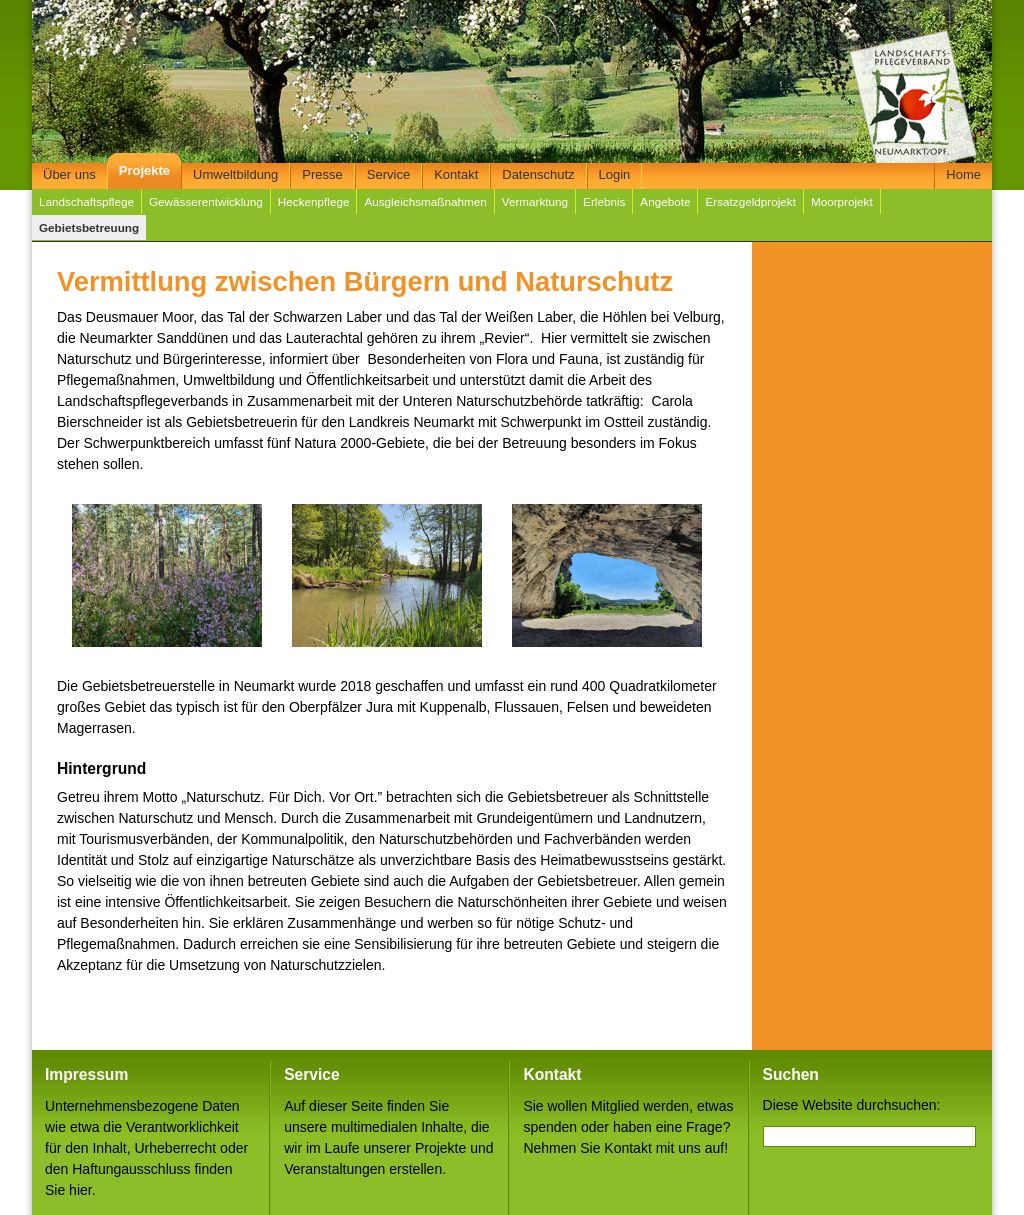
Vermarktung (535, 201)
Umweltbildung (235, 174)
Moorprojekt (842, 201)
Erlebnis (604, 201)
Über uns (69, 174)
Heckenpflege (314, 201)
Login (615, 174)
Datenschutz (538, 174)
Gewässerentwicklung (206, 201)
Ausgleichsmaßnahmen (425, 201)
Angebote (665, 201)
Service (388, 174)
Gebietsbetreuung (89, 227)
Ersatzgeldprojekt (750, 201)
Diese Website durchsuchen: (852, 1105)
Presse (322, 174)
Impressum (86, 1074)
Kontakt (456, 174)
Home (963, 174)
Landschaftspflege (86, 201)
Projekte (144, 170)
